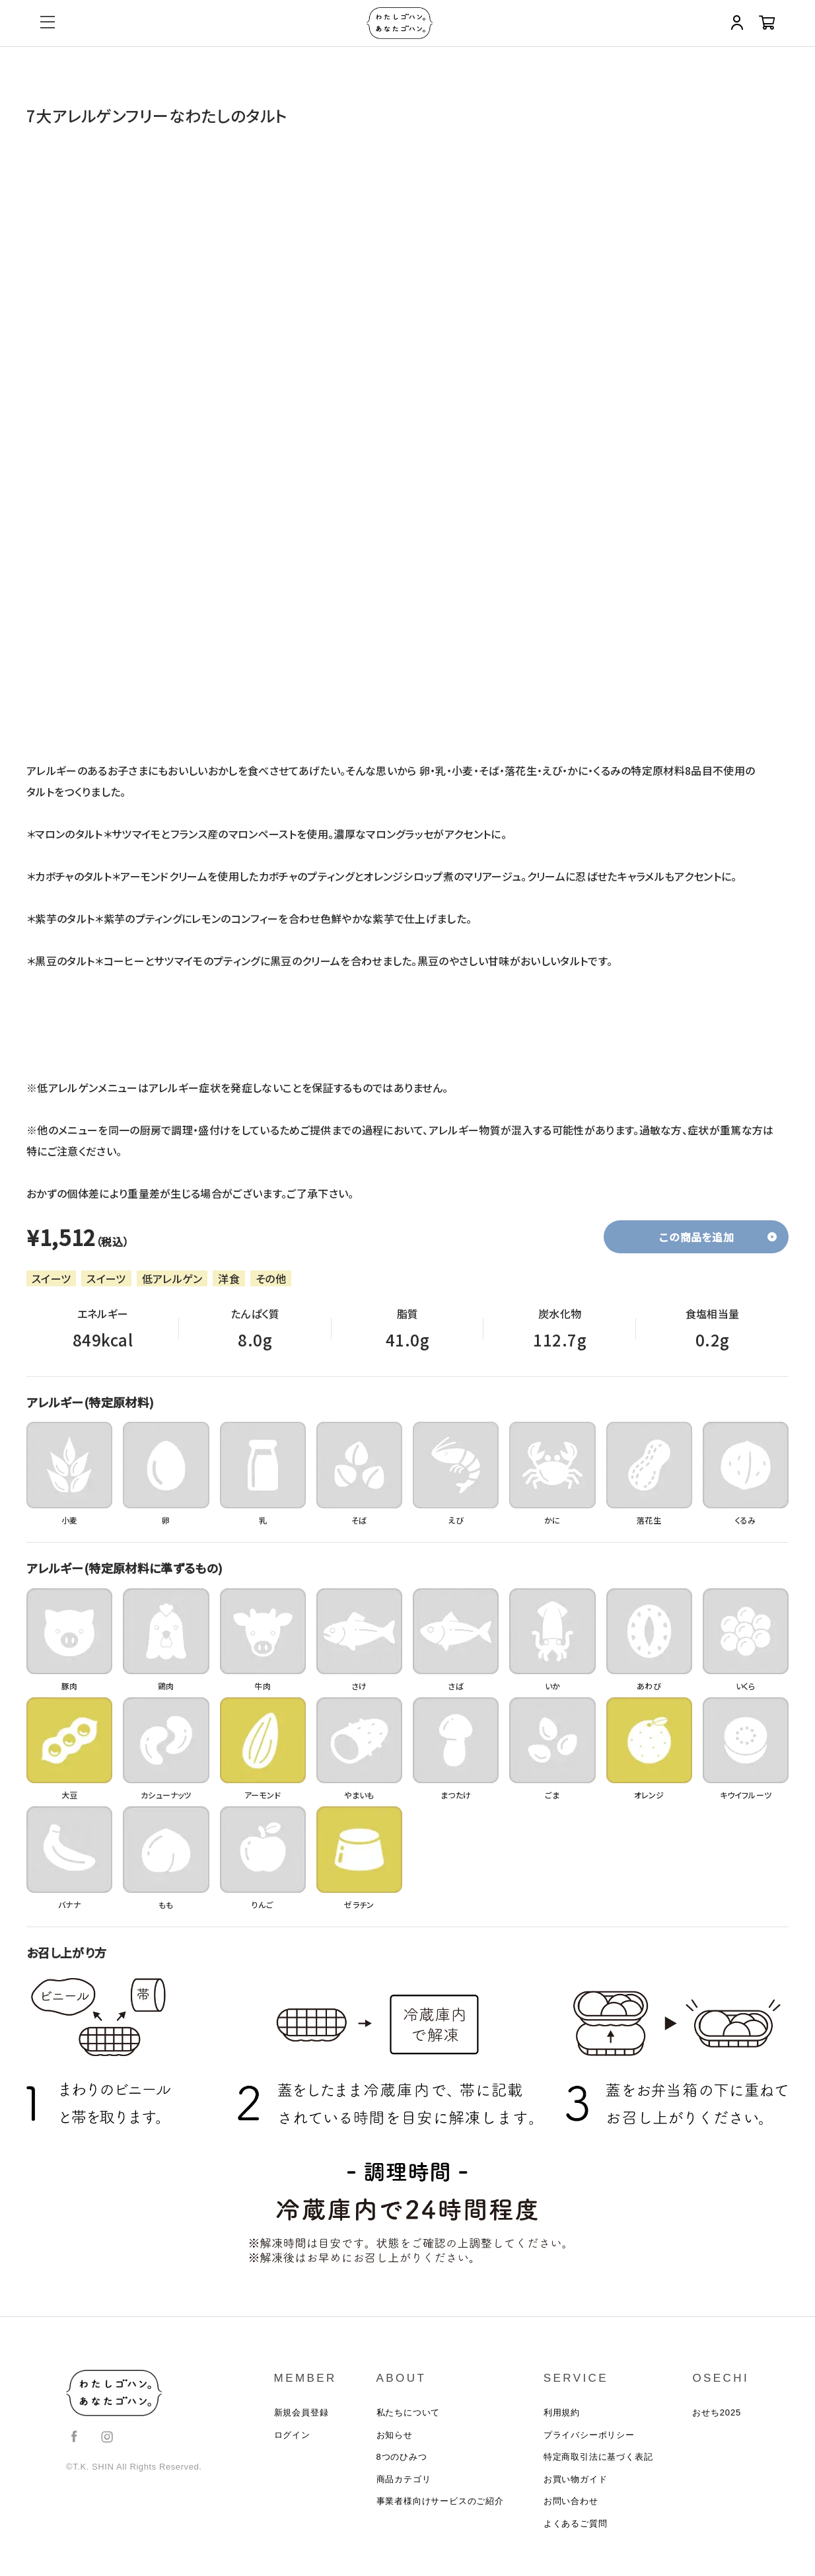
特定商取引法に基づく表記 (598, 2467)
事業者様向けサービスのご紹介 (440, 2517)
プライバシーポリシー (589, 2442)
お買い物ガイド (576, 2492)
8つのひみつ (401, 2467)
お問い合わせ (571, 2517)
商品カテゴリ (403, 2492)
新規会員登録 (301, 2416)
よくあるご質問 (576, 2543)
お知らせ (394, 2442)
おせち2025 (716, 2416)
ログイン (292, 2442)
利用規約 (562, 2416)
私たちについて (408, 2416)
